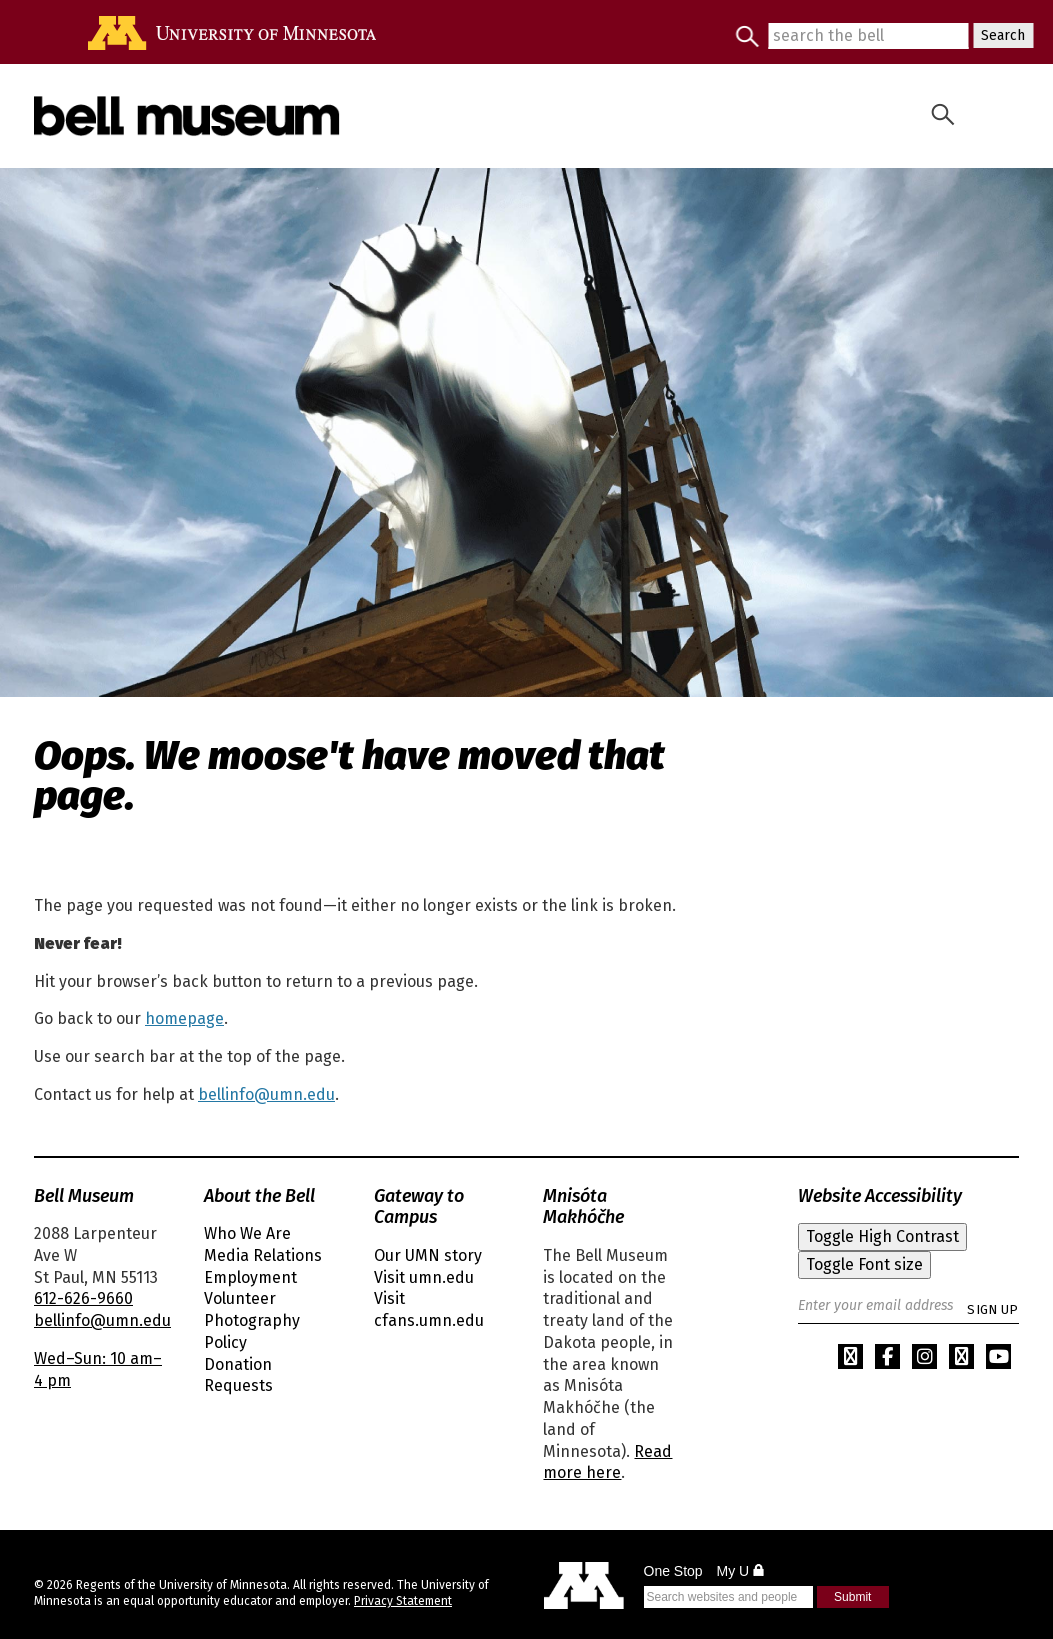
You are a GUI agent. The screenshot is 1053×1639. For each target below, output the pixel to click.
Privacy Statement (403, 1601)
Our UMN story (428, 1255)
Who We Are (247, 1233)
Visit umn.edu (424, 1277)
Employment (250, 1277)
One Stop (673, 1571)
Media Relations (263, 1255)
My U (741, 1571)
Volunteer (240, 1298)
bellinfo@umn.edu (266, 1094)
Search (999, 35)
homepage (184, 1018)
